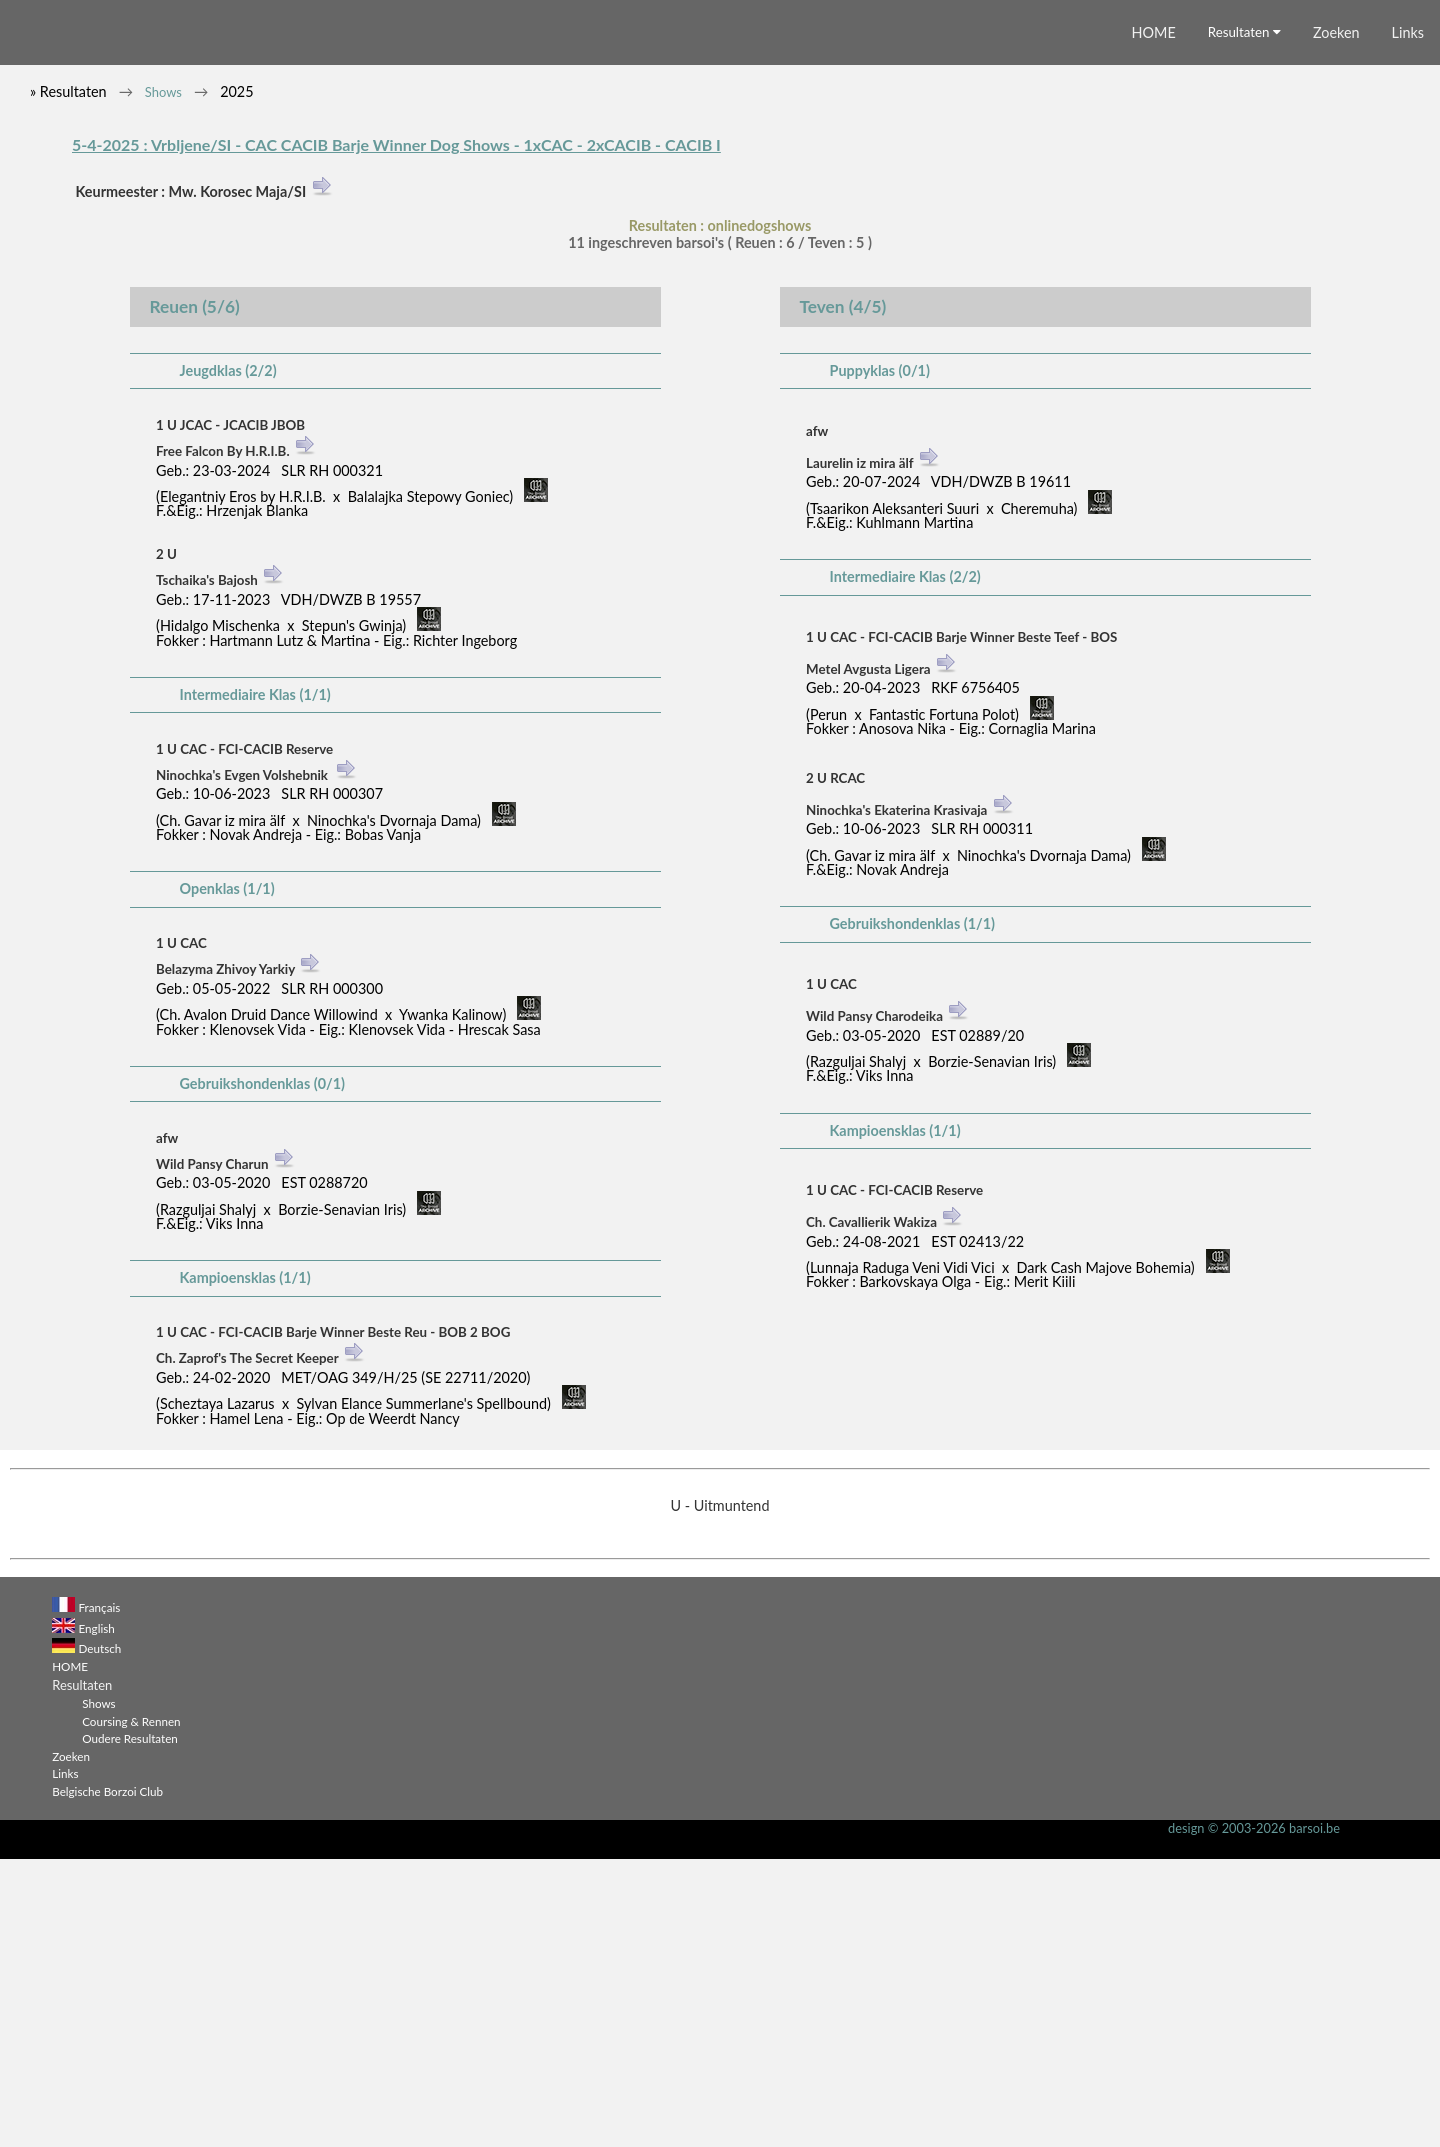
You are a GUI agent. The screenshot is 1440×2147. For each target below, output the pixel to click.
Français (100, 1895)
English (97, 1916)
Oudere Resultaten (130, 2026)
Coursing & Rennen (131, 2009)
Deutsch (100, 1936)
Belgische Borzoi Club (107, 2079)
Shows (163, 380)
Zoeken (1336, 320)
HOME (1154, 320)
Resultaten (1244, 320)
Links (1408, 320)
